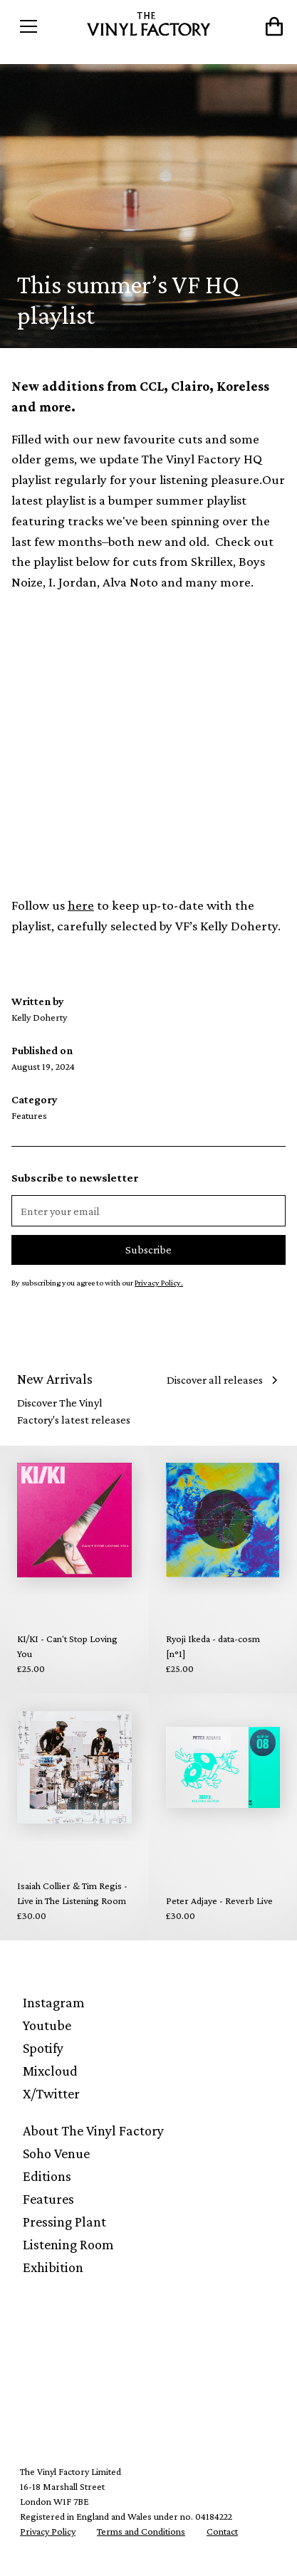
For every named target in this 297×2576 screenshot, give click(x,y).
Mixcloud (50, 2070)
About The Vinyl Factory (93, 2130)
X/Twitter (51, 2093)
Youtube (47, 2025)
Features (48, 2199)
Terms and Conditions (141, 2531)
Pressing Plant (64, 2221)
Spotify (43, 2048)
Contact (222, 2531)
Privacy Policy (47, 2531)
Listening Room (68, 2244)
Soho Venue (56, 2153)
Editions (47, 2176)
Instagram (54, 2002)
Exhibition (53, 2267)
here (81, 905)
